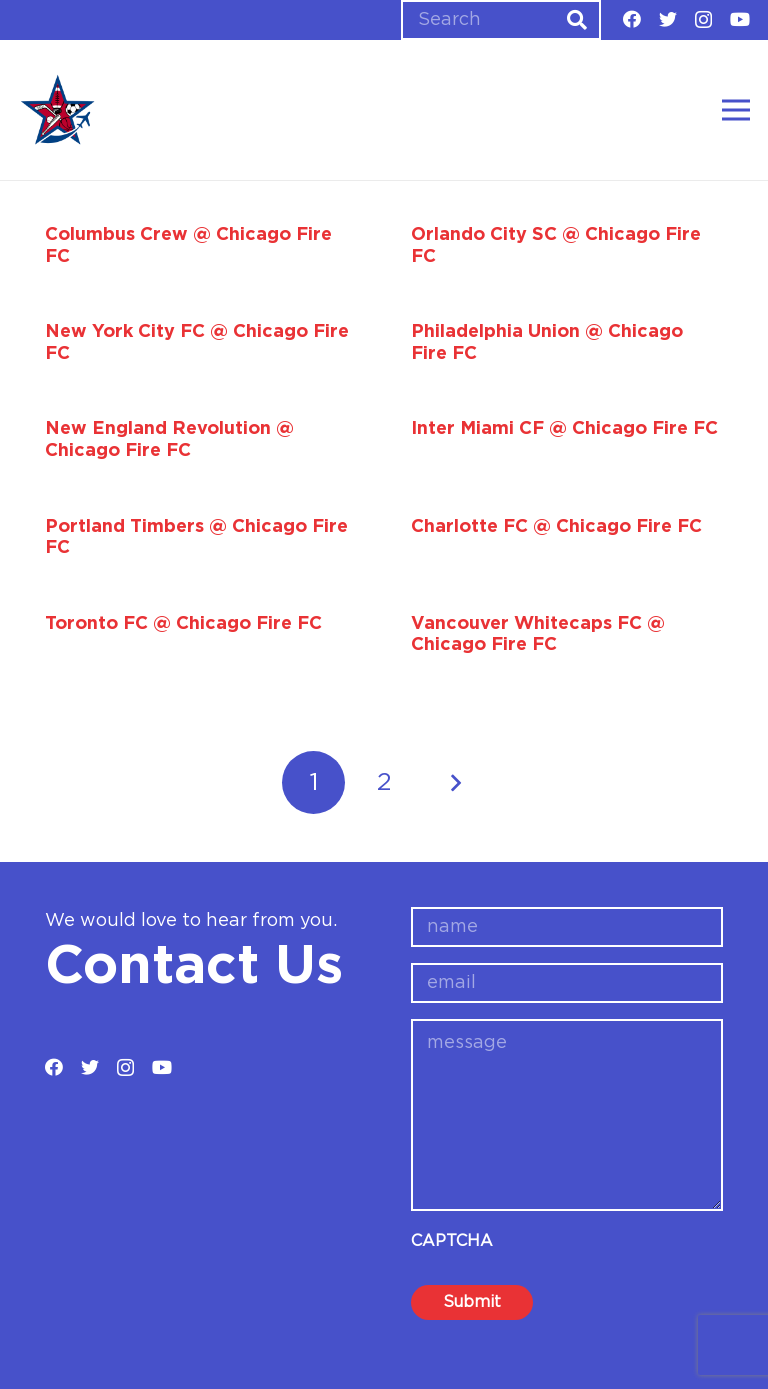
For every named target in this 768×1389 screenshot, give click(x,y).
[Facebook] (632, 19)
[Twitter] (668, 19)
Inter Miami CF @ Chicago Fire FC (564, 429)
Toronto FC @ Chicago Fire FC (183, 624)
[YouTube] (740, 19)
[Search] (501, 20)
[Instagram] (703, 20)
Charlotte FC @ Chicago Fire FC (556, 527)
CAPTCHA (452, 1241)
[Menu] (736, 110)
